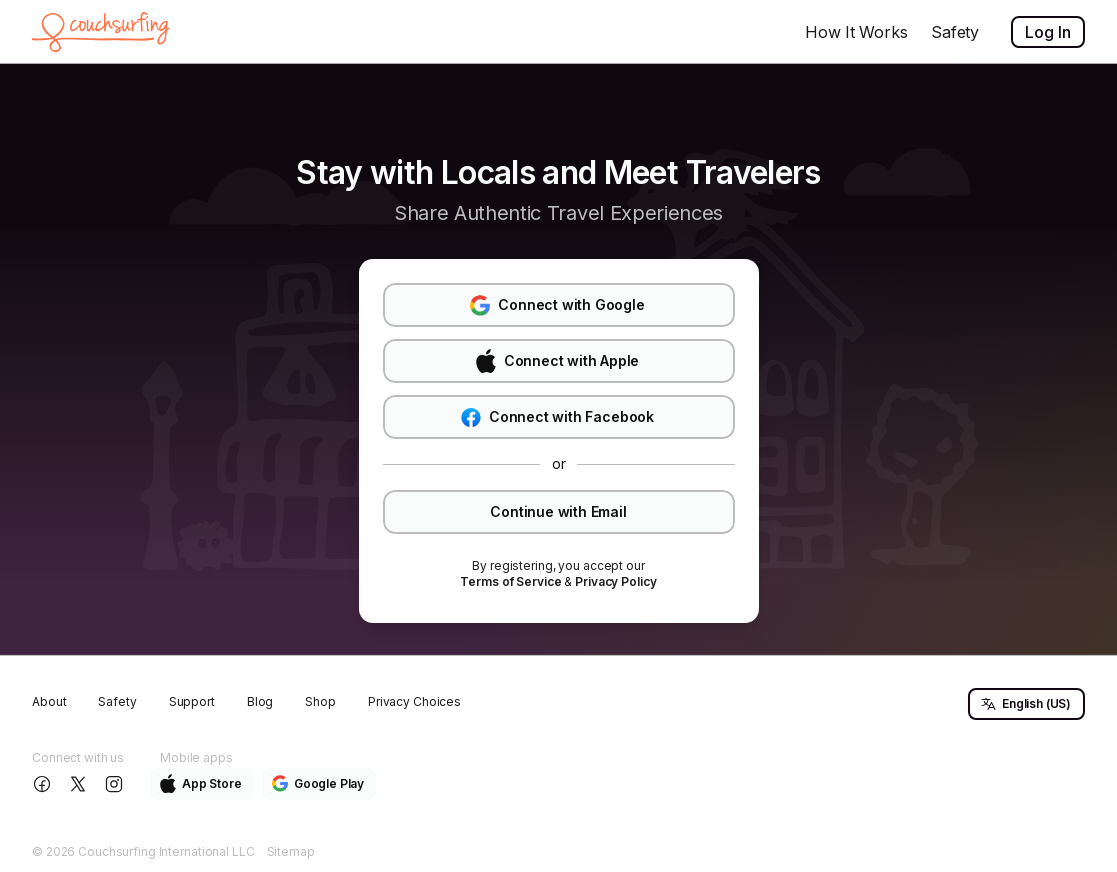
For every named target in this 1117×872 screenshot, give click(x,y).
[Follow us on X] (80, 784)
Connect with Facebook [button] (557, 417)
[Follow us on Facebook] (44, 784)
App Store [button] (201, 783)
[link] (510, 582)
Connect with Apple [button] (557, 361)
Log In (1048, 32)
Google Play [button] (318, 783)
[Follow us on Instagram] (116, 784)
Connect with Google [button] (557, 305)
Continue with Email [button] (558, 511)
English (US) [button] (1025, 704)
